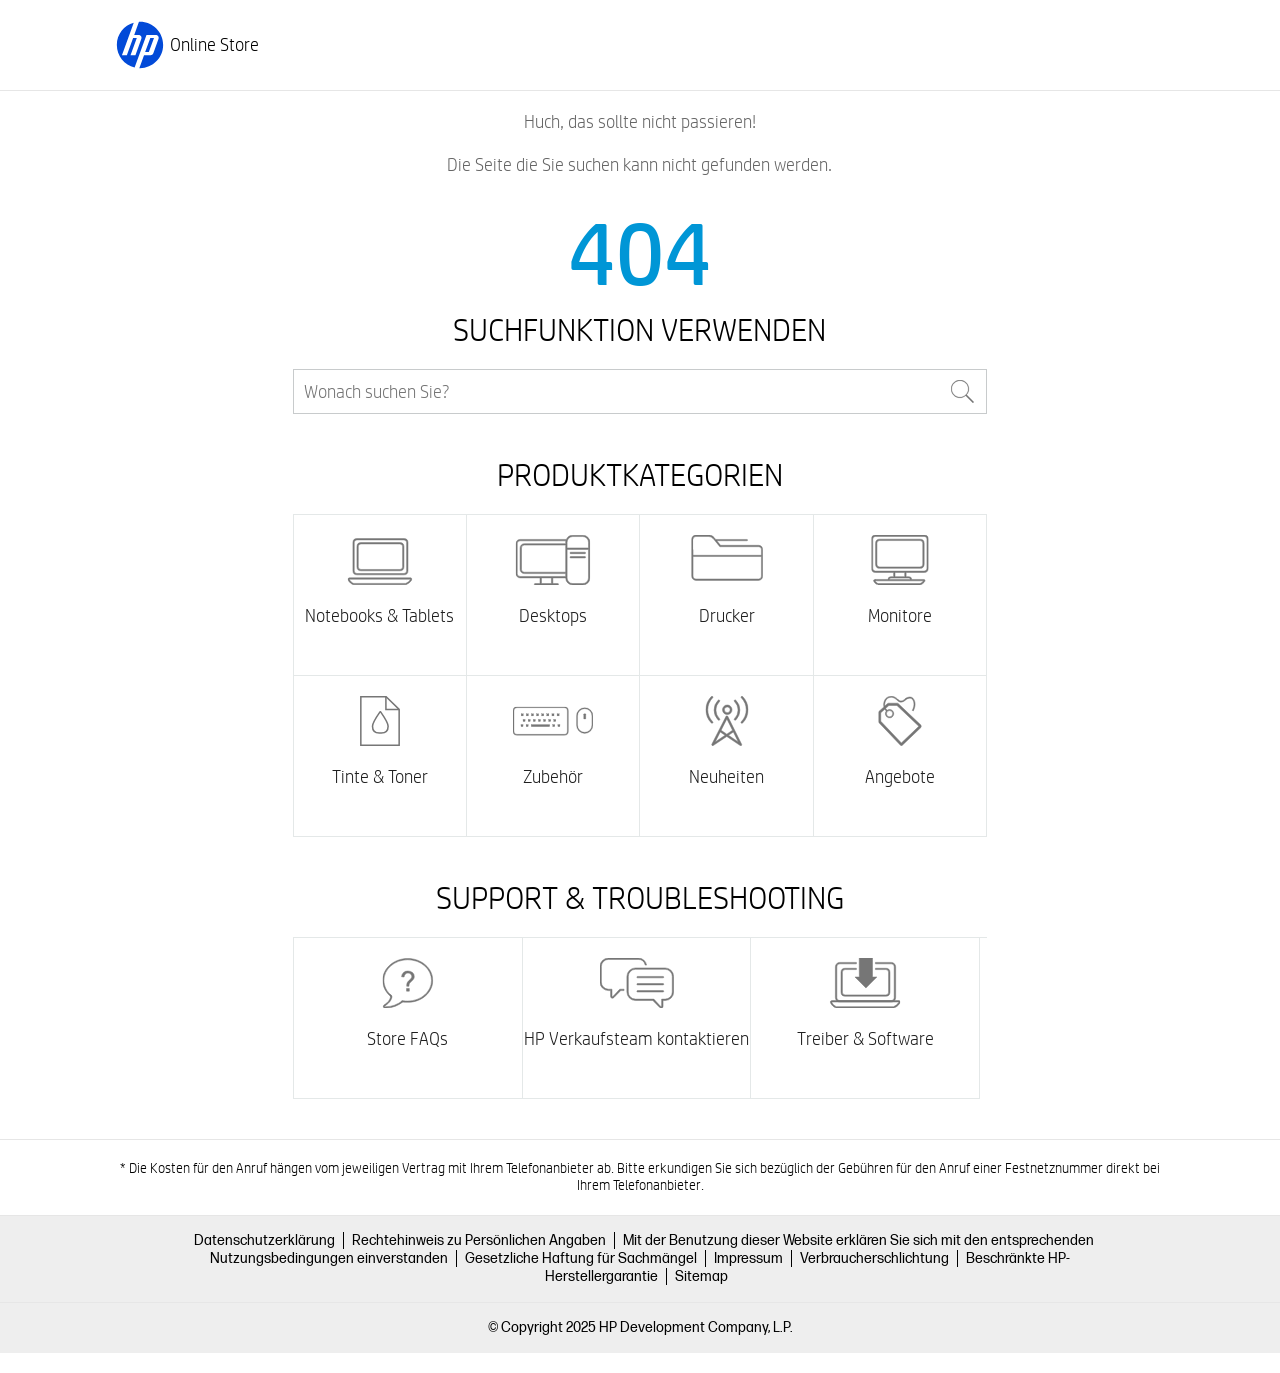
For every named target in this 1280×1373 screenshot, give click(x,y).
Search (962, 391)
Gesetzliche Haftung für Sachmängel (581, 1258)
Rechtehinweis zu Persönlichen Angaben (479, 1240)
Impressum (748, 1258)
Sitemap (701, 1276)
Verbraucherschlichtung (874, 1258)
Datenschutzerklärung (264, 1240)
